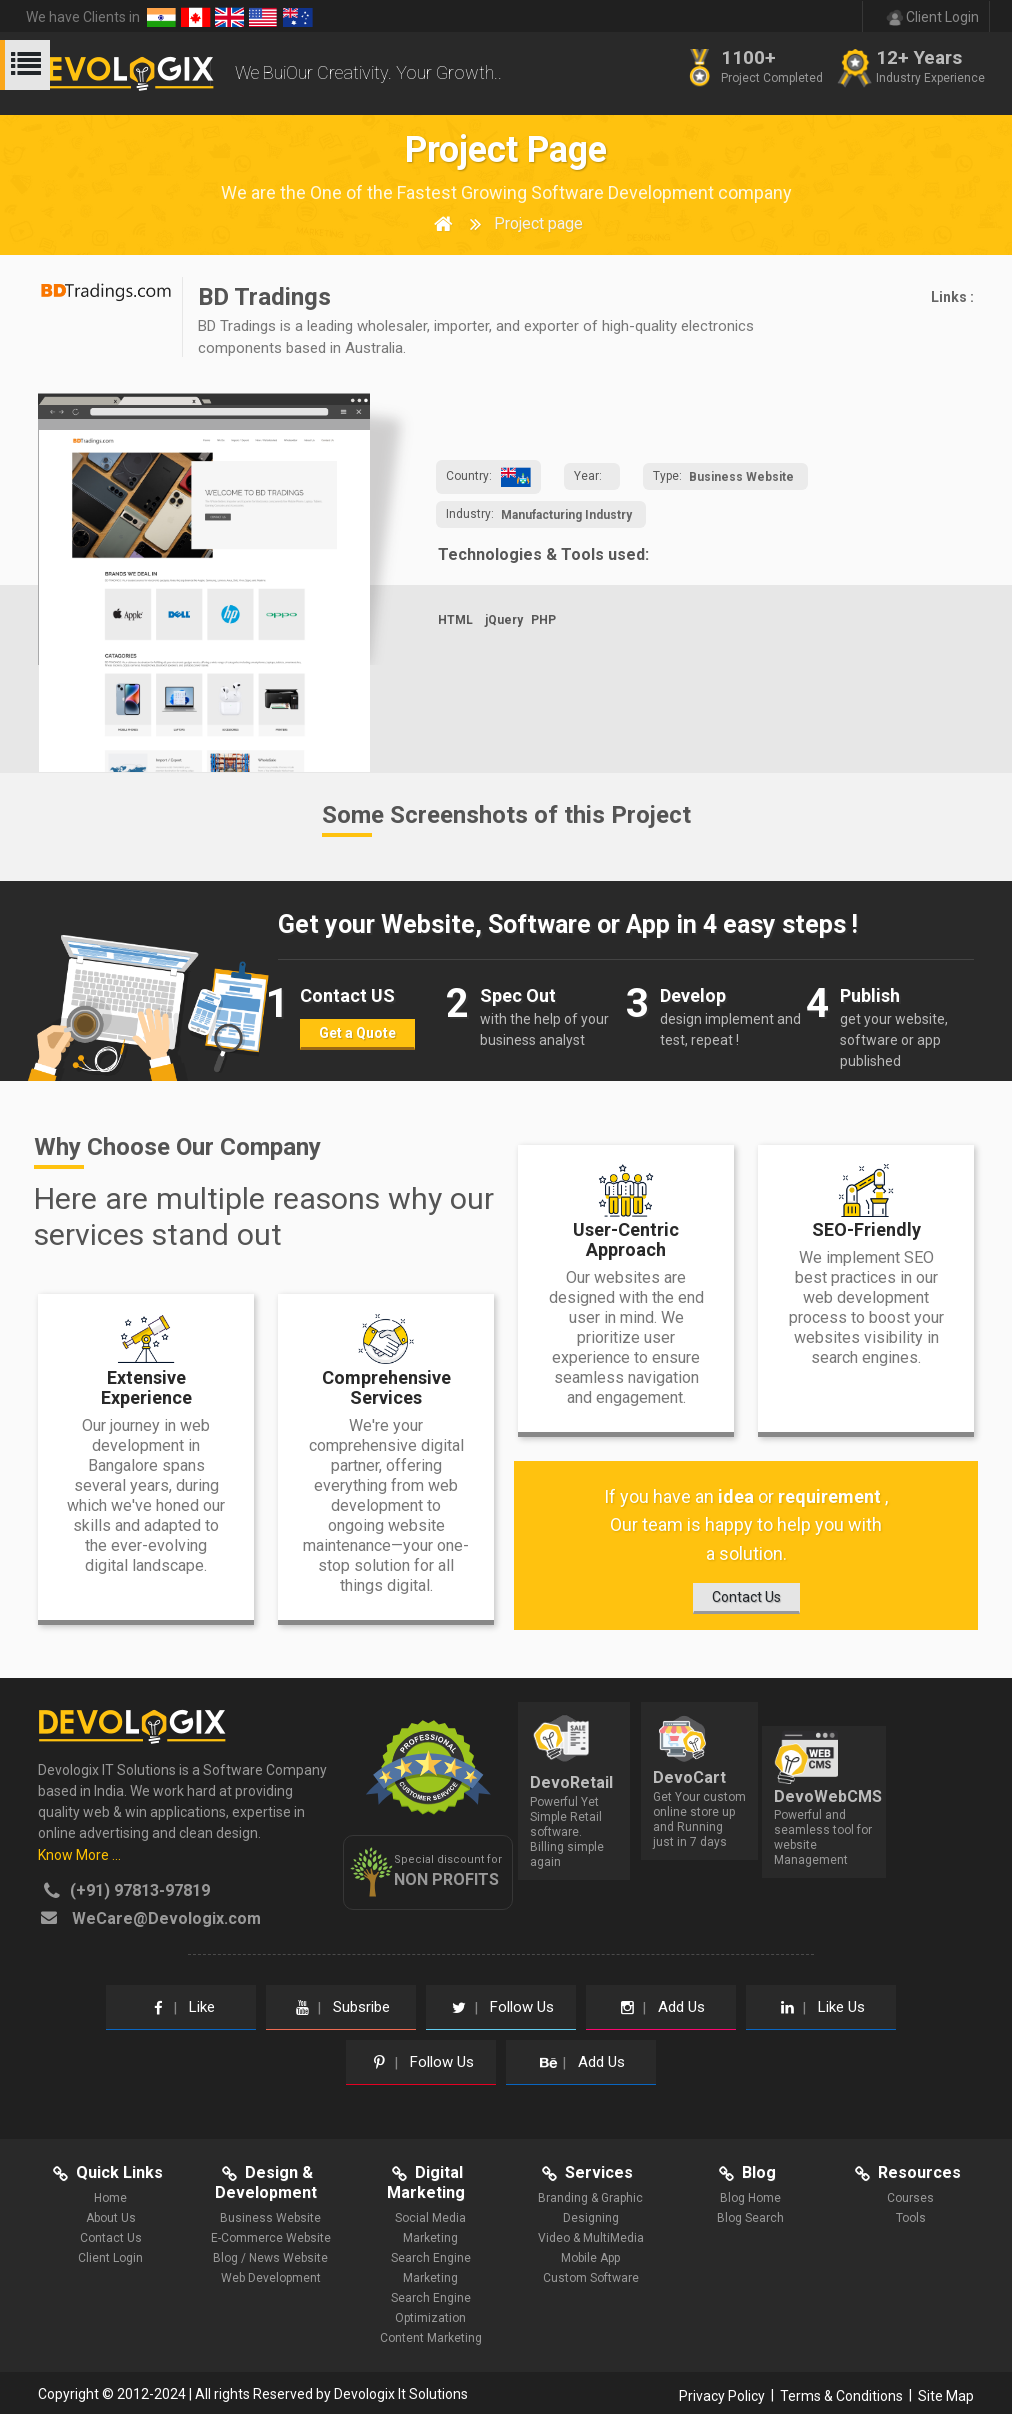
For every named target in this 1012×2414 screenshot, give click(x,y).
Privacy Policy (722, 2395)
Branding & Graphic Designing (590, 2208)
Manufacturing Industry (566, 515)
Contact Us (111, 2238)
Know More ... (79, 1855)
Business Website (741, 477)
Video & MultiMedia (591, 2238)
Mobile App (590, 2258)
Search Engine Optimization (431, 2308)
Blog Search (750, 2218)
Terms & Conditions (841, 2395)
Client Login (110, 2258)
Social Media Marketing (430, 2228)
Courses (910, 2198)
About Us (111, 2218)
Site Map (946, 2395)
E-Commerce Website (271, 2238)
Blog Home (750, 2198)
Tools (911, 2218)
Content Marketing (431, 2338)
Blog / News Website (270, 2258)
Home (110, 2198)
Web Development (271, 2278)
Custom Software (591, 2278)
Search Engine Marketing (431, 2268)
